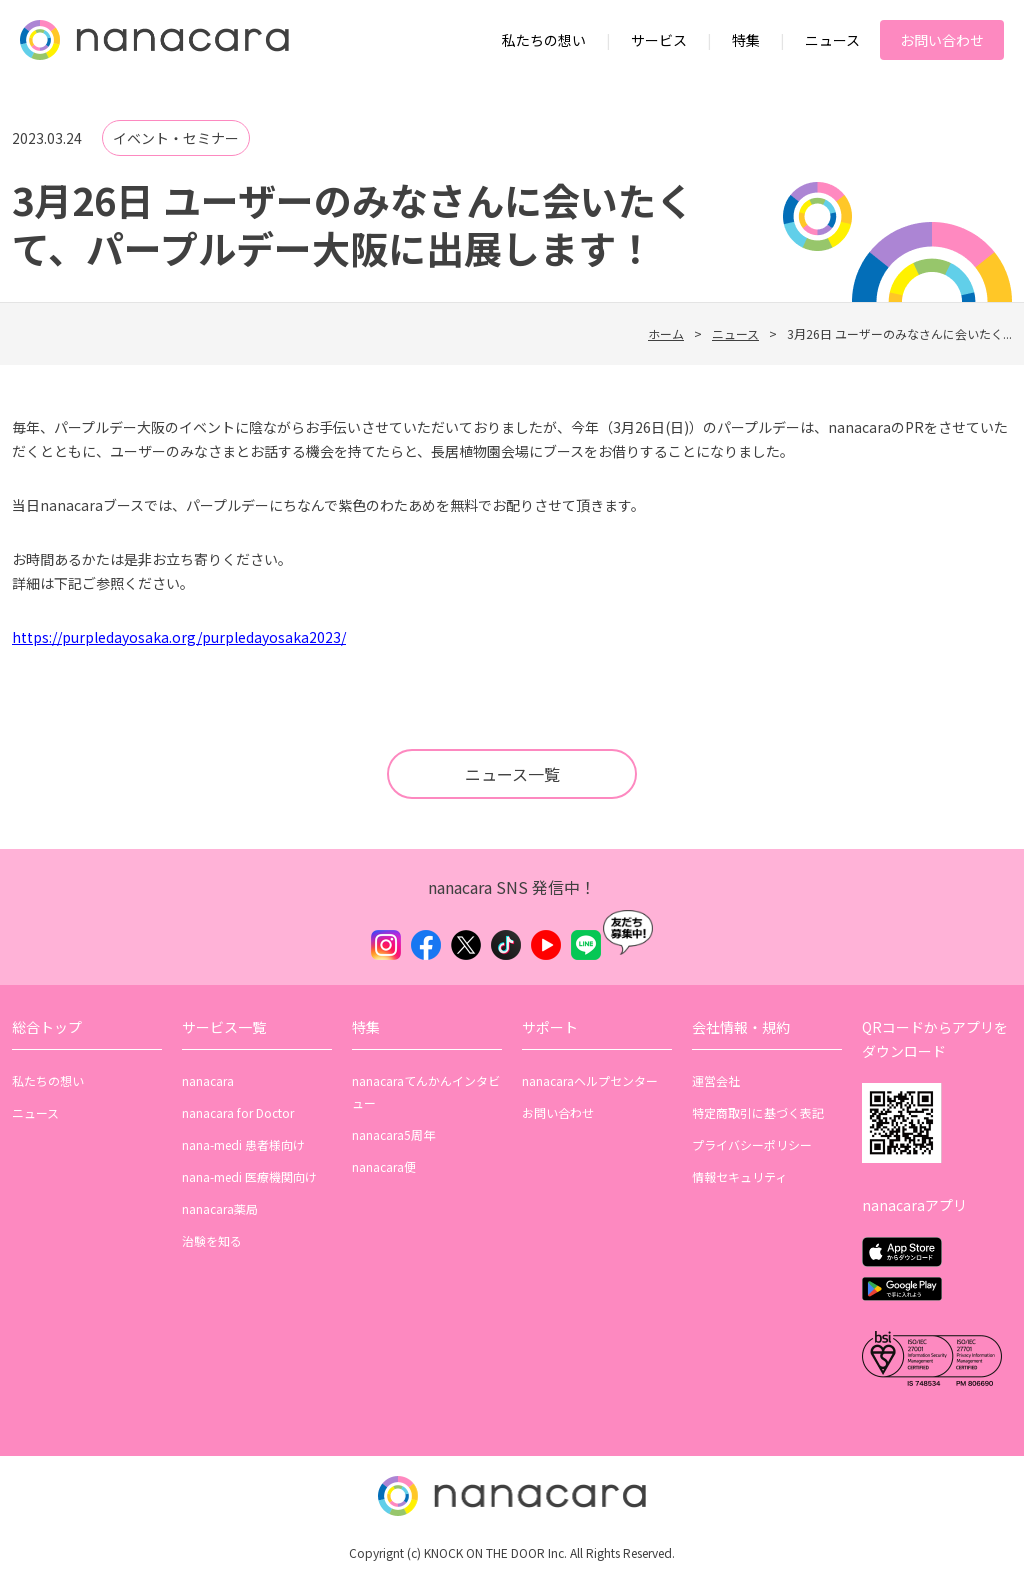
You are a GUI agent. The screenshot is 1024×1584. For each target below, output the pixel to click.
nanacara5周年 (393, 1134)
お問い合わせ (942, 40)
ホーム (666, 333)
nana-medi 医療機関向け (249, 1176)
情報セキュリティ (739, 1176)
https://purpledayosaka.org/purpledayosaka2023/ (179, 637)
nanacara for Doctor (238, 1112)
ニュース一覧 (512, 774)
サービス (659, 40)
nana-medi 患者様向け (243, 1144)
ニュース (832, 40)
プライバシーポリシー (752, 1144)
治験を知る (212, 1240)
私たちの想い (544, 40)
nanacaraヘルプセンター (590, 1080)
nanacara (208, 1080)
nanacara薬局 (220, 1208)
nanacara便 (384, 1166)
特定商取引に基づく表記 (758, 1112)
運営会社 (716, 1080)
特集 (746, 40)
